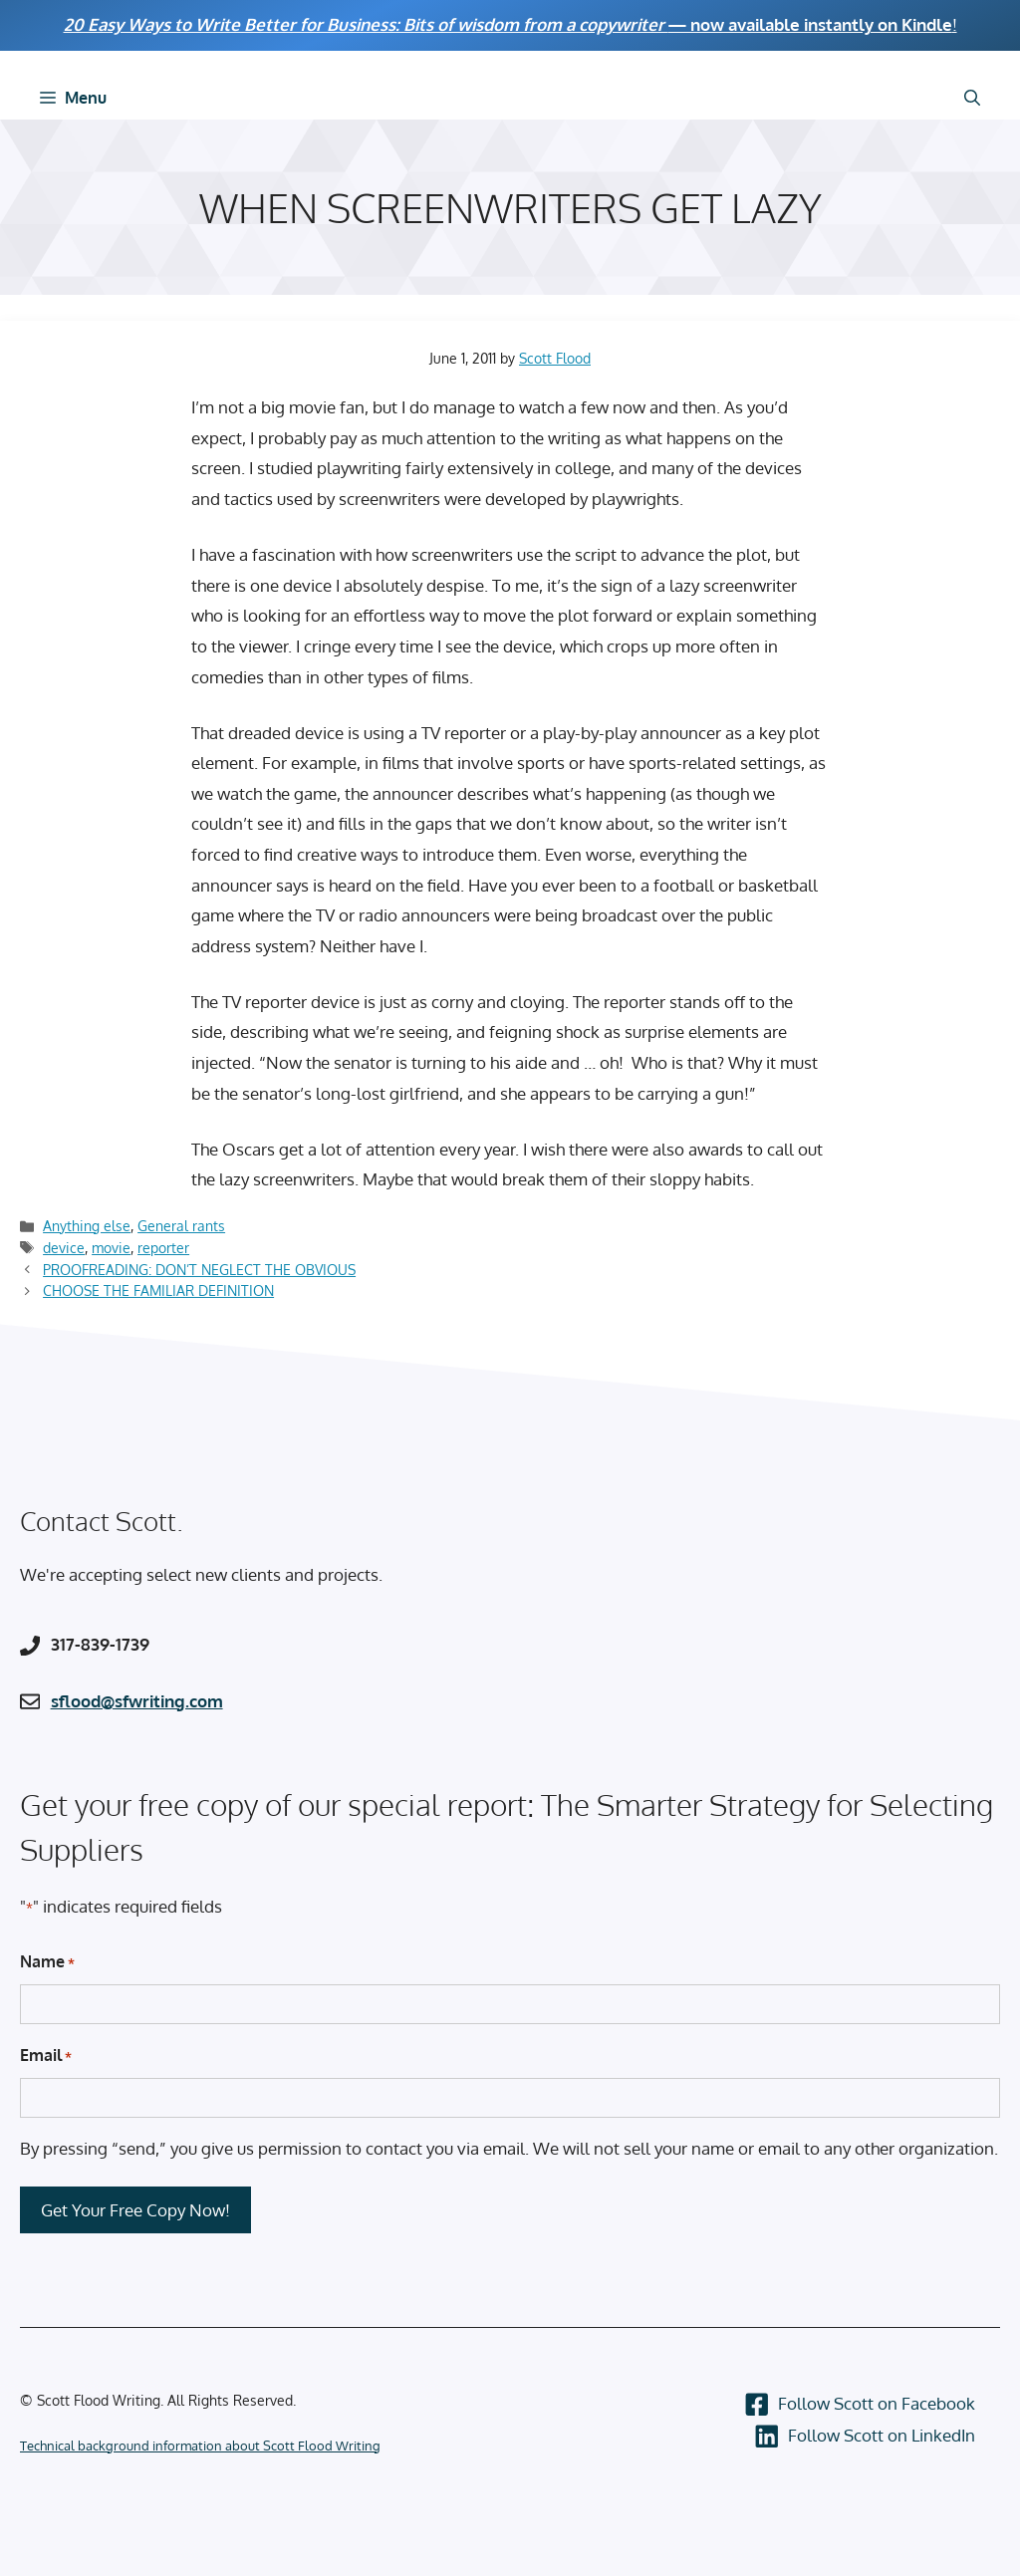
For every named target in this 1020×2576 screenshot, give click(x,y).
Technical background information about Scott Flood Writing (200, 2445)
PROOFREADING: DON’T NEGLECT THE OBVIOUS (199, 1269)
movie (111, 1247)
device (64, 1247)
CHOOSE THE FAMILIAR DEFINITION (158, 1290)
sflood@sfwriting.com (137, 1700)
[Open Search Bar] (972, 98)
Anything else (86, 1225)
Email (46, 2056)
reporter (163, 1247)
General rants (181, 1225)
